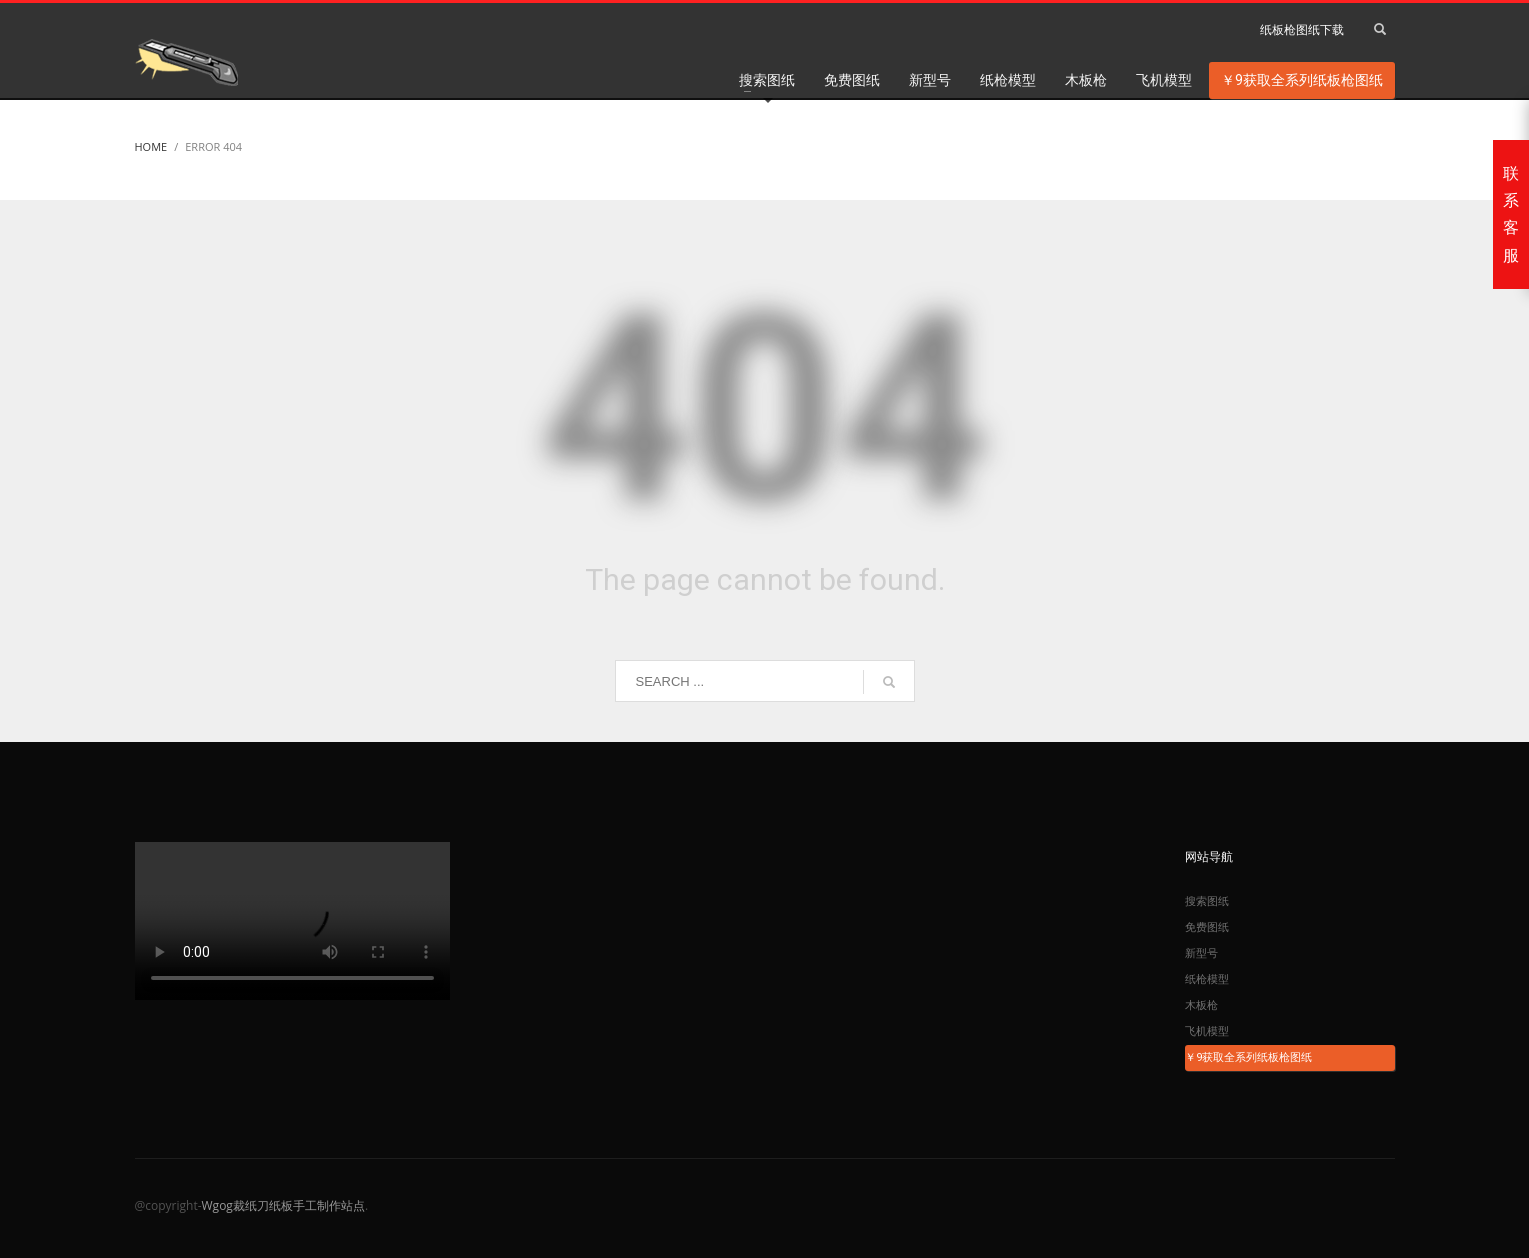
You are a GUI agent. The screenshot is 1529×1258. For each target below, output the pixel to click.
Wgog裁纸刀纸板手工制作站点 (283, 1205)
